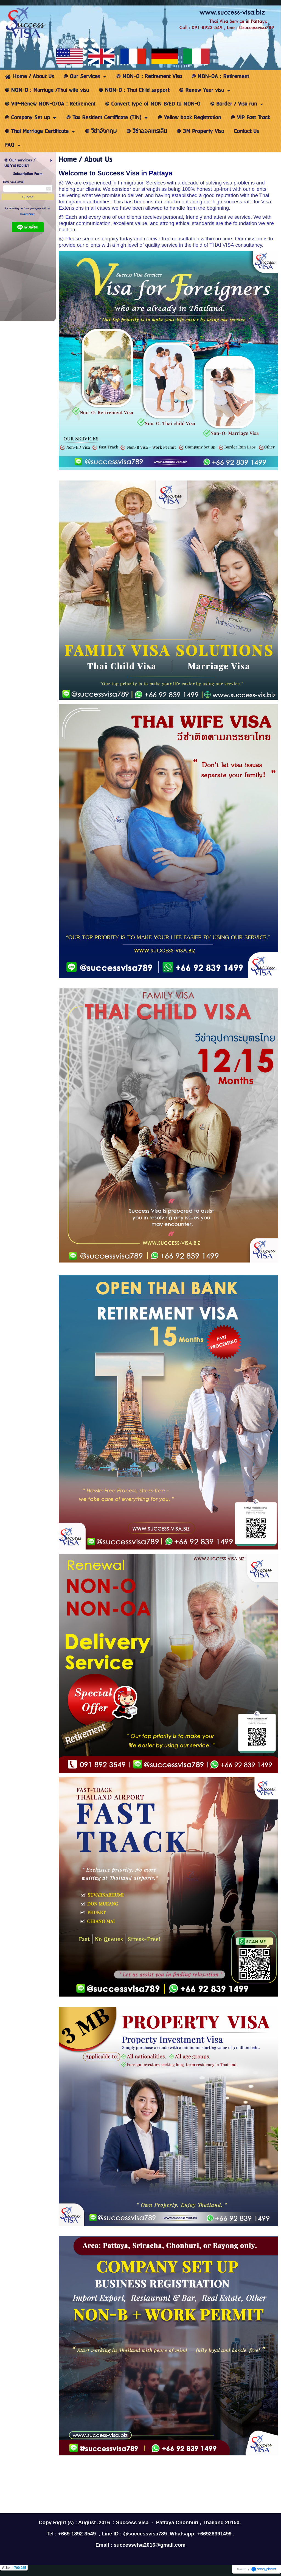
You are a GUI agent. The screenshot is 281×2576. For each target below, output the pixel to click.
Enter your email (13, 182)
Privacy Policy (27, 214)
